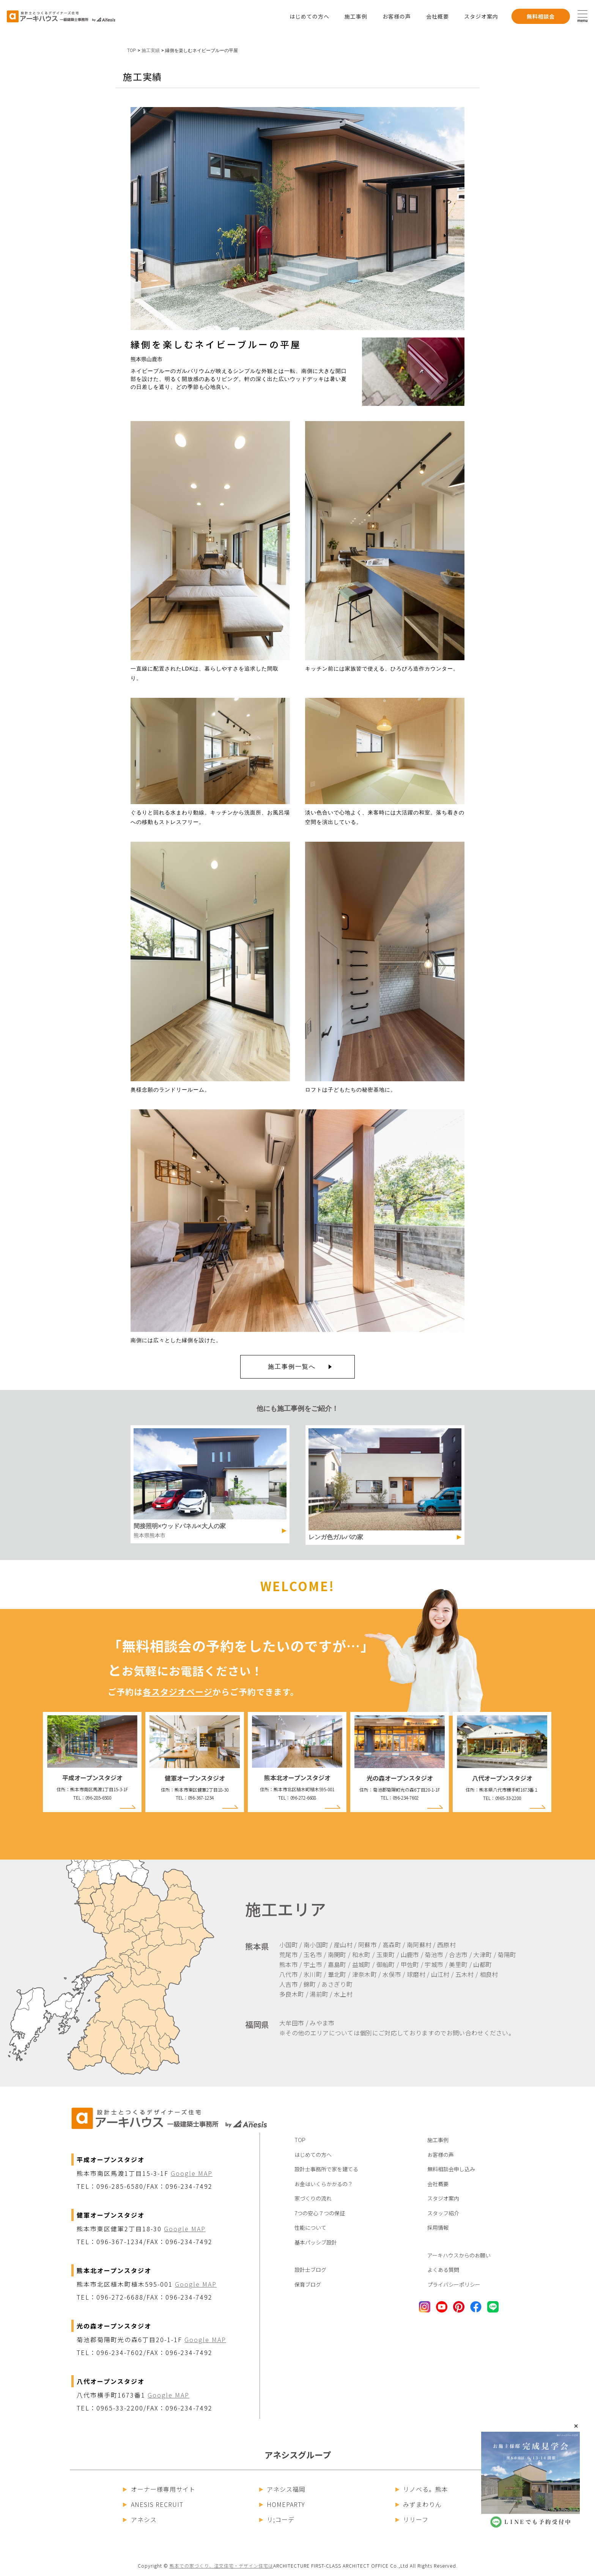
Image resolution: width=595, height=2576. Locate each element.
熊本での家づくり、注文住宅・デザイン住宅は (221, 2565)
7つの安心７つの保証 (319, 2213)
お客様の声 (396, 16)
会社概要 (437, 16)
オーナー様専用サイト (159, 2489)
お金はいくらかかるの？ (323, 2184)
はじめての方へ (309, 16)
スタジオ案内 (481, 16)
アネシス (140, 2519)
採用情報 (438, 2227)
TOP (131, 50)
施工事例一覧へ (292, 1366)
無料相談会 (541, 16)
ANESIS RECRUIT (153, 2504)
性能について (310, 2227)
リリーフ (412, 2519)
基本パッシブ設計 (315, 2242)
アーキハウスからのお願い (459, 2255)
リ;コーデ (277, 2519)
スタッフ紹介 (443, 2213)
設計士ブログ (310, 2269)
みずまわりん (418, 2504)
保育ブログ (307, 2284)
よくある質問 (443, 2269)
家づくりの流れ (313, 2198)
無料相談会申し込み (451, 2169)
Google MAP (191, 2173)
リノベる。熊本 (422, 2489)
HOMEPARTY (282, 2504)
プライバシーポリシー (453, 2284)
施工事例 (356, 16)
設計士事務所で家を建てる (326, 2169)
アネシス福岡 (282, 2489)
